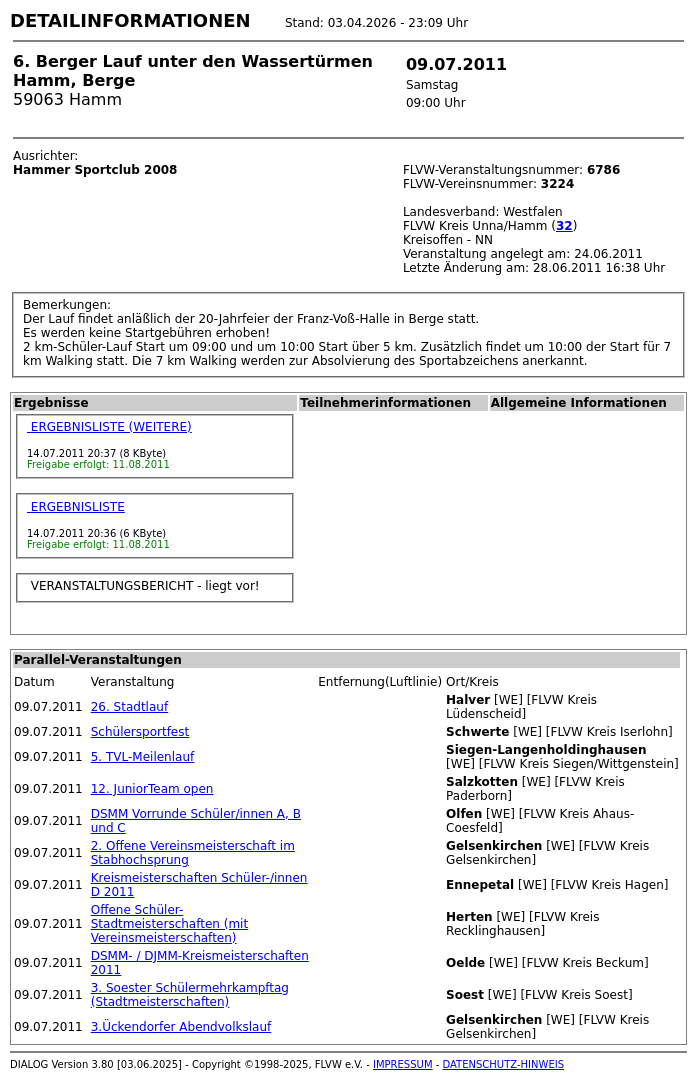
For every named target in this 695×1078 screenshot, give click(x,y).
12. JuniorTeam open (152, 789)
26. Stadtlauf (129, 707)
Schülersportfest (140, 732)
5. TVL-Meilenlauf (143, 757)
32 (564, 226)
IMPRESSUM (403, 1064)
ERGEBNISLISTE (76, 507)
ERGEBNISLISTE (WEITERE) (109, 427)
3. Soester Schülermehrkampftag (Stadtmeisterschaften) (190, 995)
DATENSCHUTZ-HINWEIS (504, 1064)
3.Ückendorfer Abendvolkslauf (181, 1027)
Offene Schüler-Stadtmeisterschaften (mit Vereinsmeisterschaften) (169, 924)
